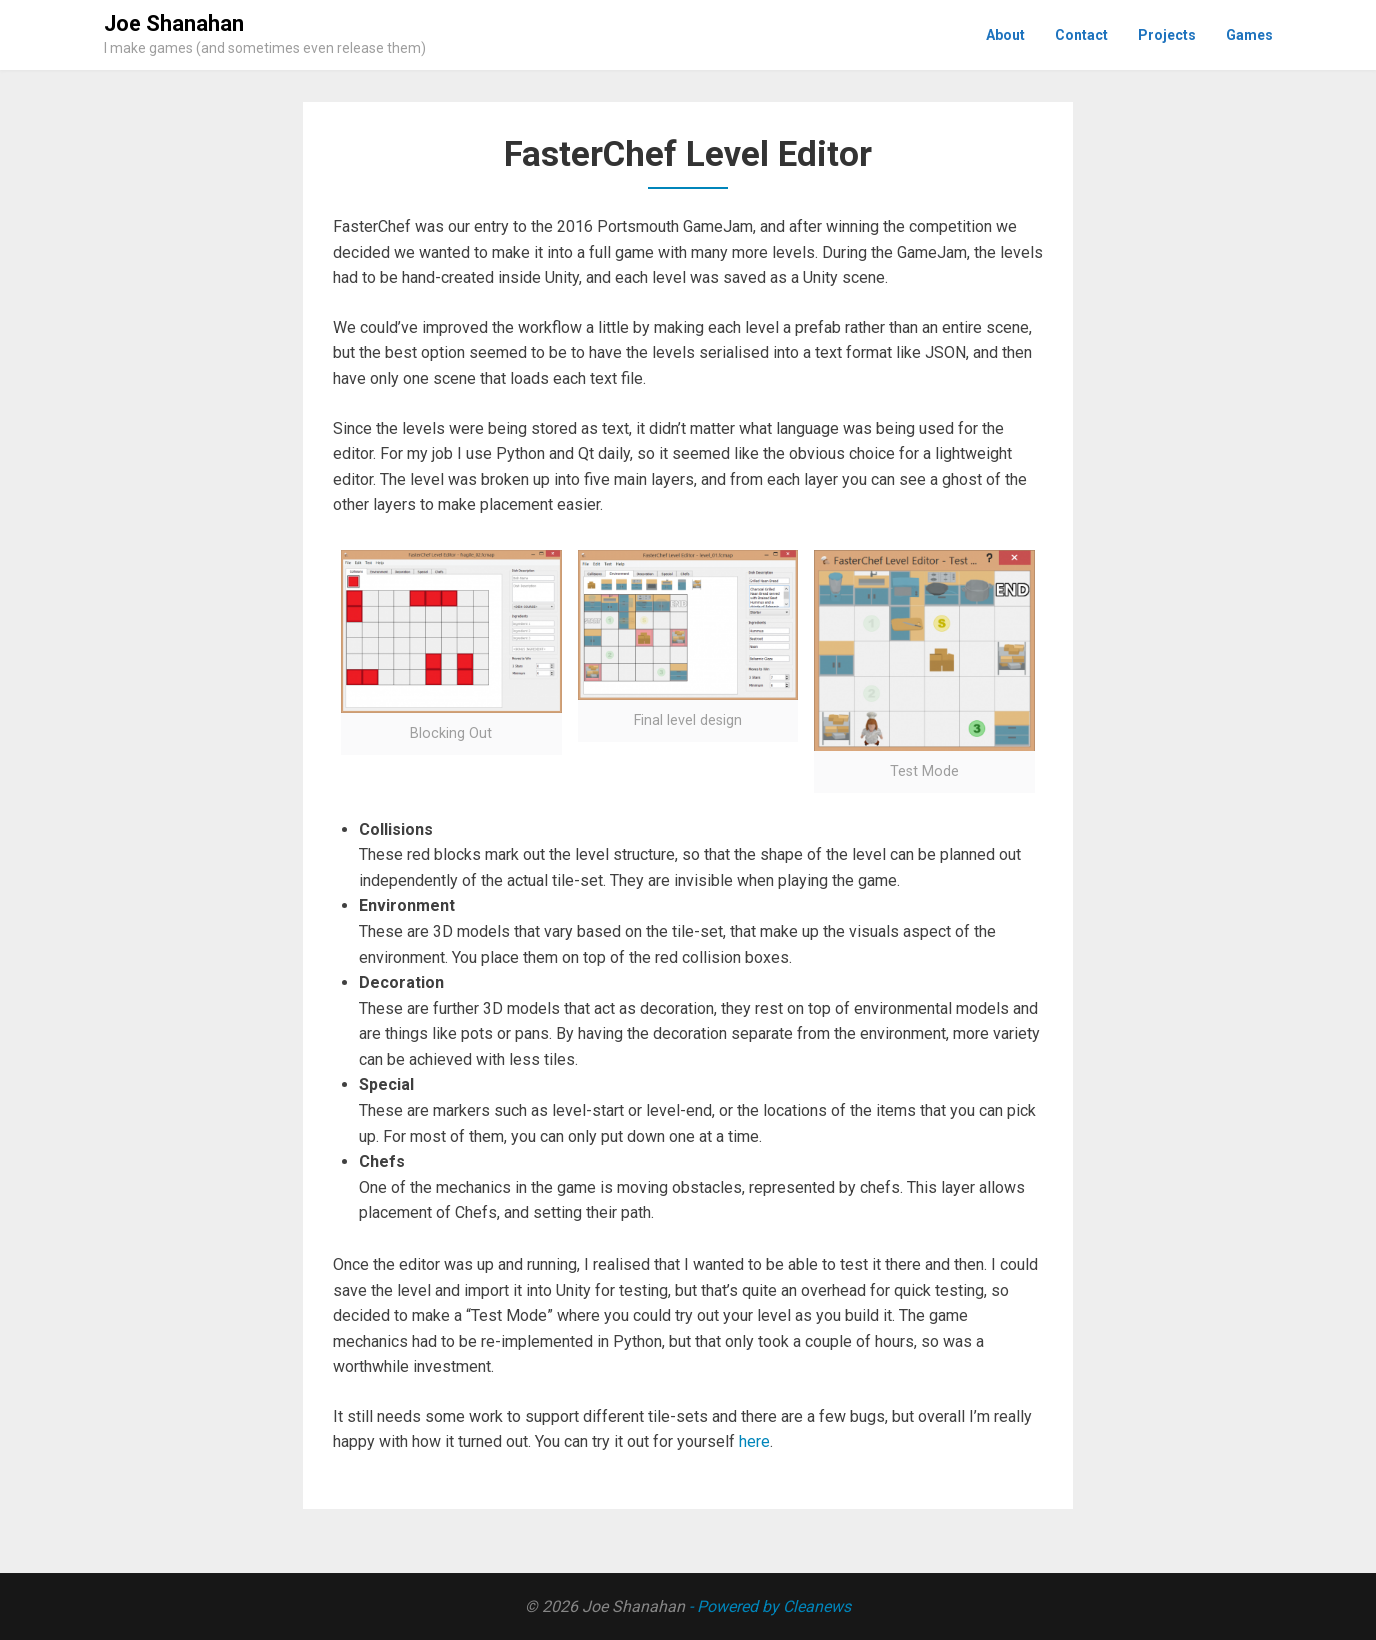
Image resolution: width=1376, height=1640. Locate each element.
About (1005, 35)
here (754, 1441)
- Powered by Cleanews (770, 1606)
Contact (1081, 35)
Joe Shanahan (174, 23)
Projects (1167, 35)
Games (1249, 35)
